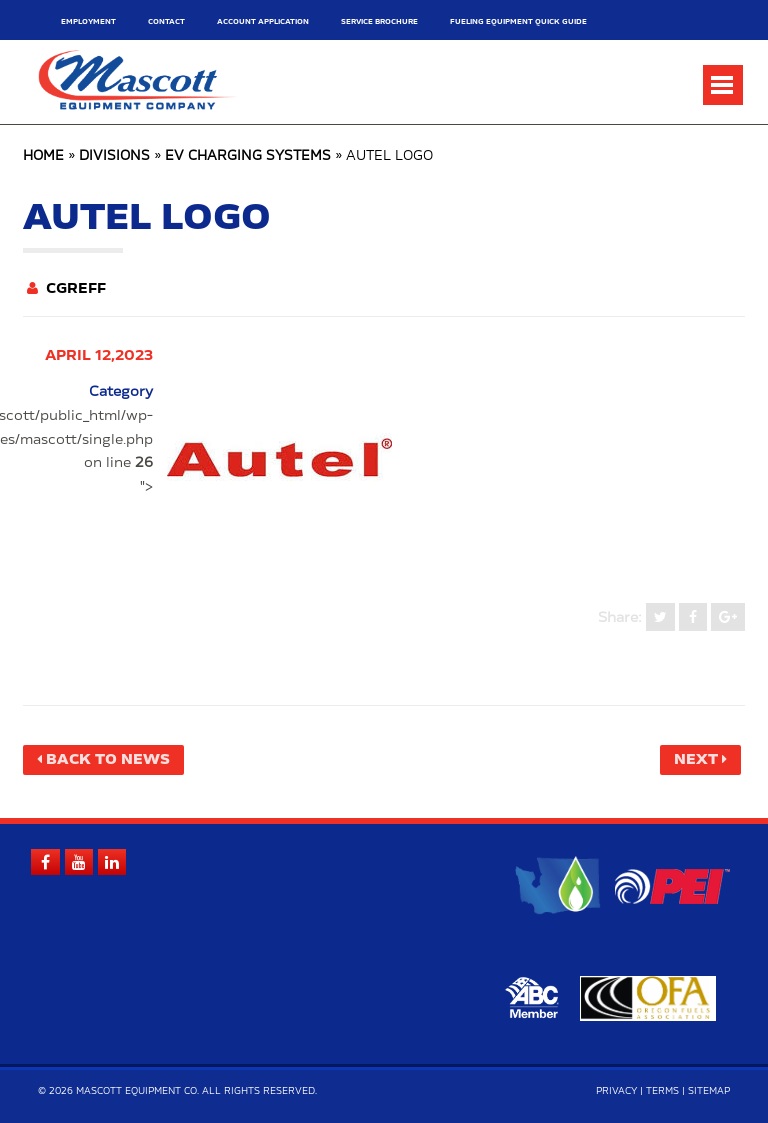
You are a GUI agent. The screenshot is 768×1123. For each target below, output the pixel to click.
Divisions (114, 156)
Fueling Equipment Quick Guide (518, 21)
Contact (166, 21)
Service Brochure (379, 21)
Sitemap (709, 1091)
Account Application (263, 21)
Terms (662, 1091)
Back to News (108, 760)
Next (696, 760)
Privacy (616, 1091)
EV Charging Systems (248, 156)
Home (43, 156)
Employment (88, 21)
